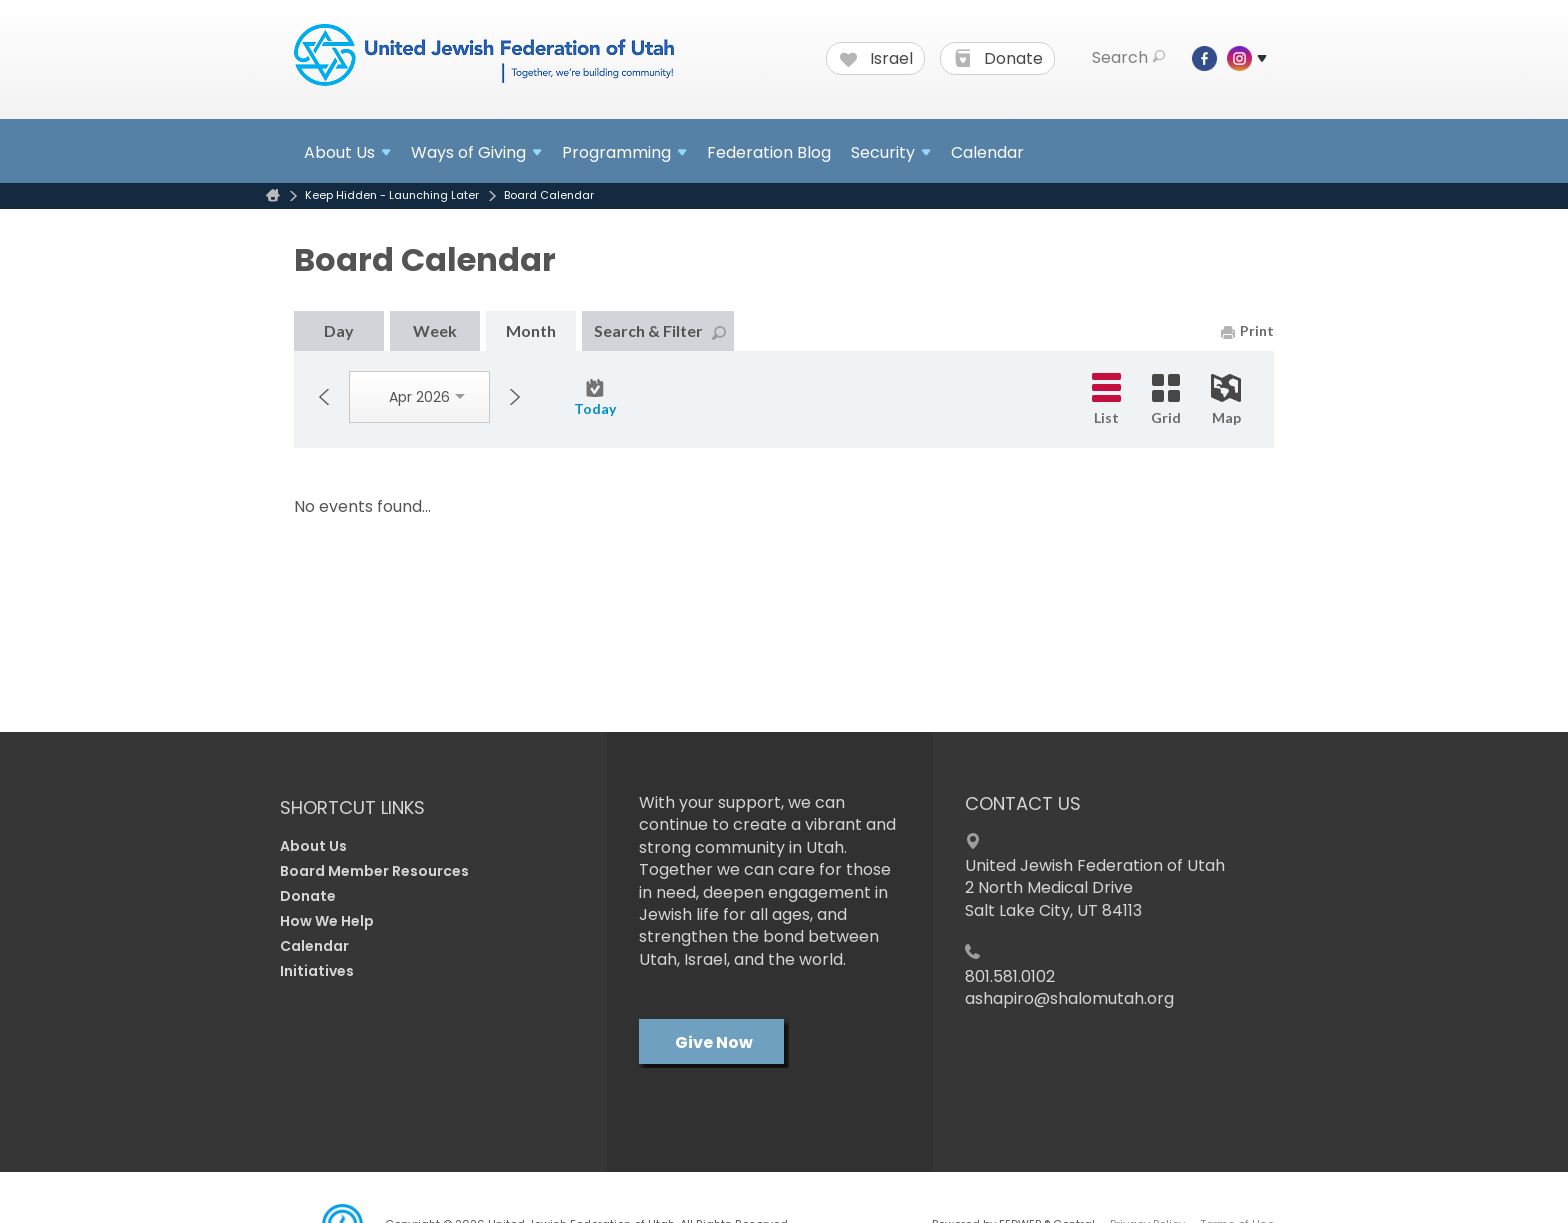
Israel (876, 59)
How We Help (327, 921)
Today (595, 398)
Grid (1166, 400)
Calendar (987, 152)
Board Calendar (549, 195)
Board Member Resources (374, 871)
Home (273, 195)
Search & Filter (660, 330)
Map (1226, 400)
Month (531, 330)
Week (435, 330)
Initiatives (317, 971)
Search (1128, 58)
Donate (998, 59)
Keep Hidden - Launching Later (392, 195)
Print (1247, 330)
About (347, 152)
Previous (324, 397)
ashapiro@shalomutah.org (1069, 998)
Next (515, 397)
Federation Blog (769, 152)
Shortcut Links (352, 807)
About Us (313, 846)
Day (339, 330)
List (1106, 399)
